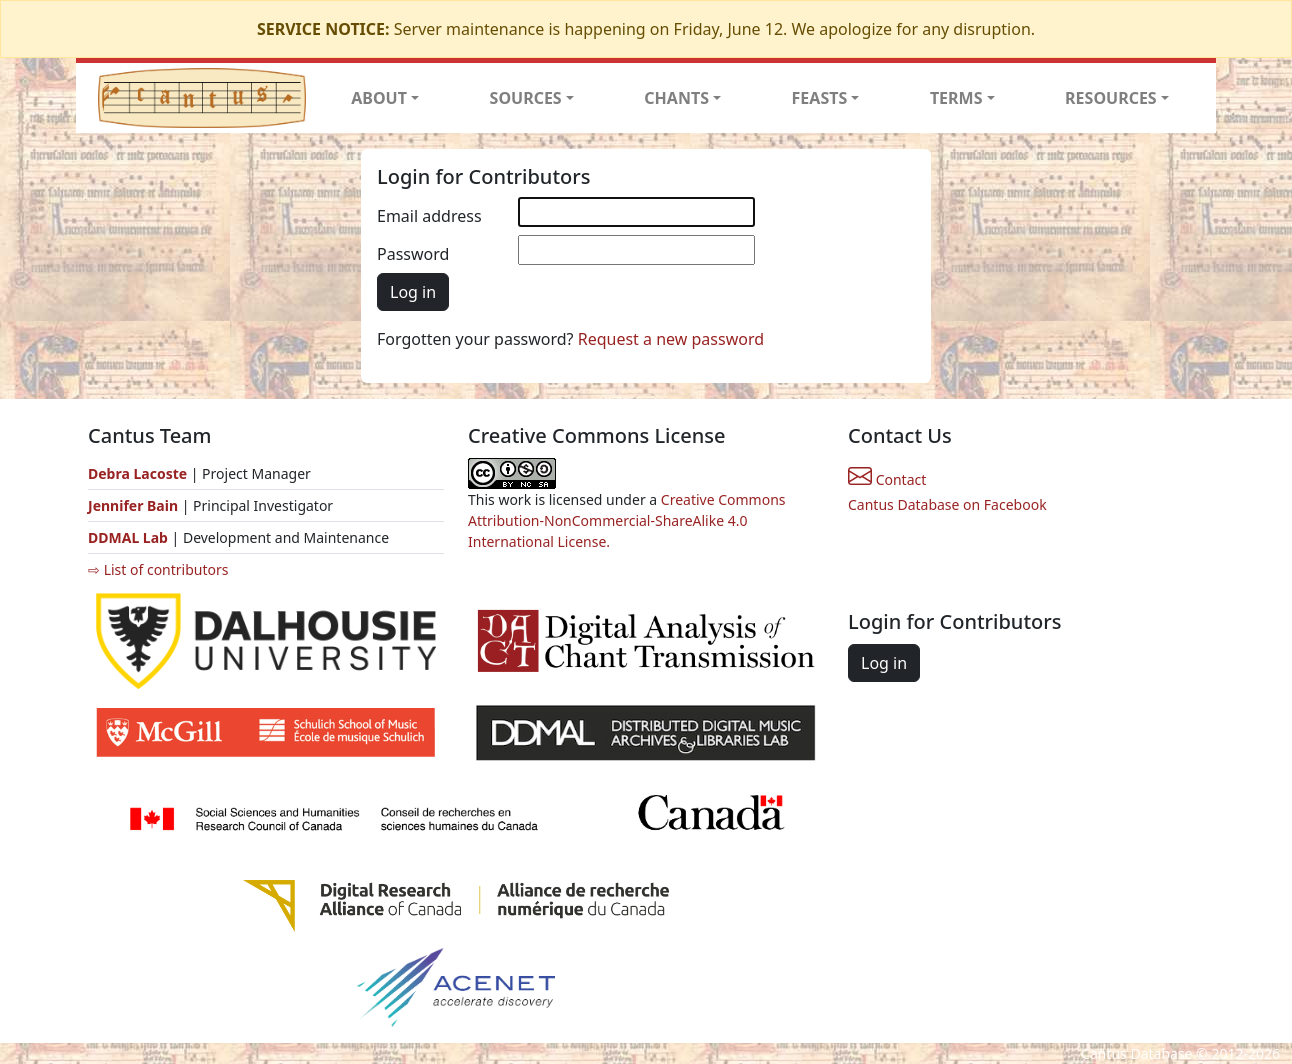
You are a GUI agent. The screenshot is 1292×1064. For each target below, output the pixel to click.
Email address (429, 216)
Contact (887, 479)
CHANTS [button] (676, 98)
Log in (413, 292)
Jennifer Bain (135, 505)
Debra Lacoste (137, 473)
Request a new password (671, 339)
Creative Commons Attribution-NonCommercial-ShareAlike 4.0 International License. (627, 520)
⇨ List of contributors (158, 569)
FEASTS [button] (820, 98)
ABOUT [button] (379, 98)
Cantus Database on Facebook (947, 504)
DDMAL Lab (128, 537)
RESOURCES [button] (1111, 98)
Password (413, 254)
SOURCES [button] (526, 98)
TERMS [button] (956, 98)
